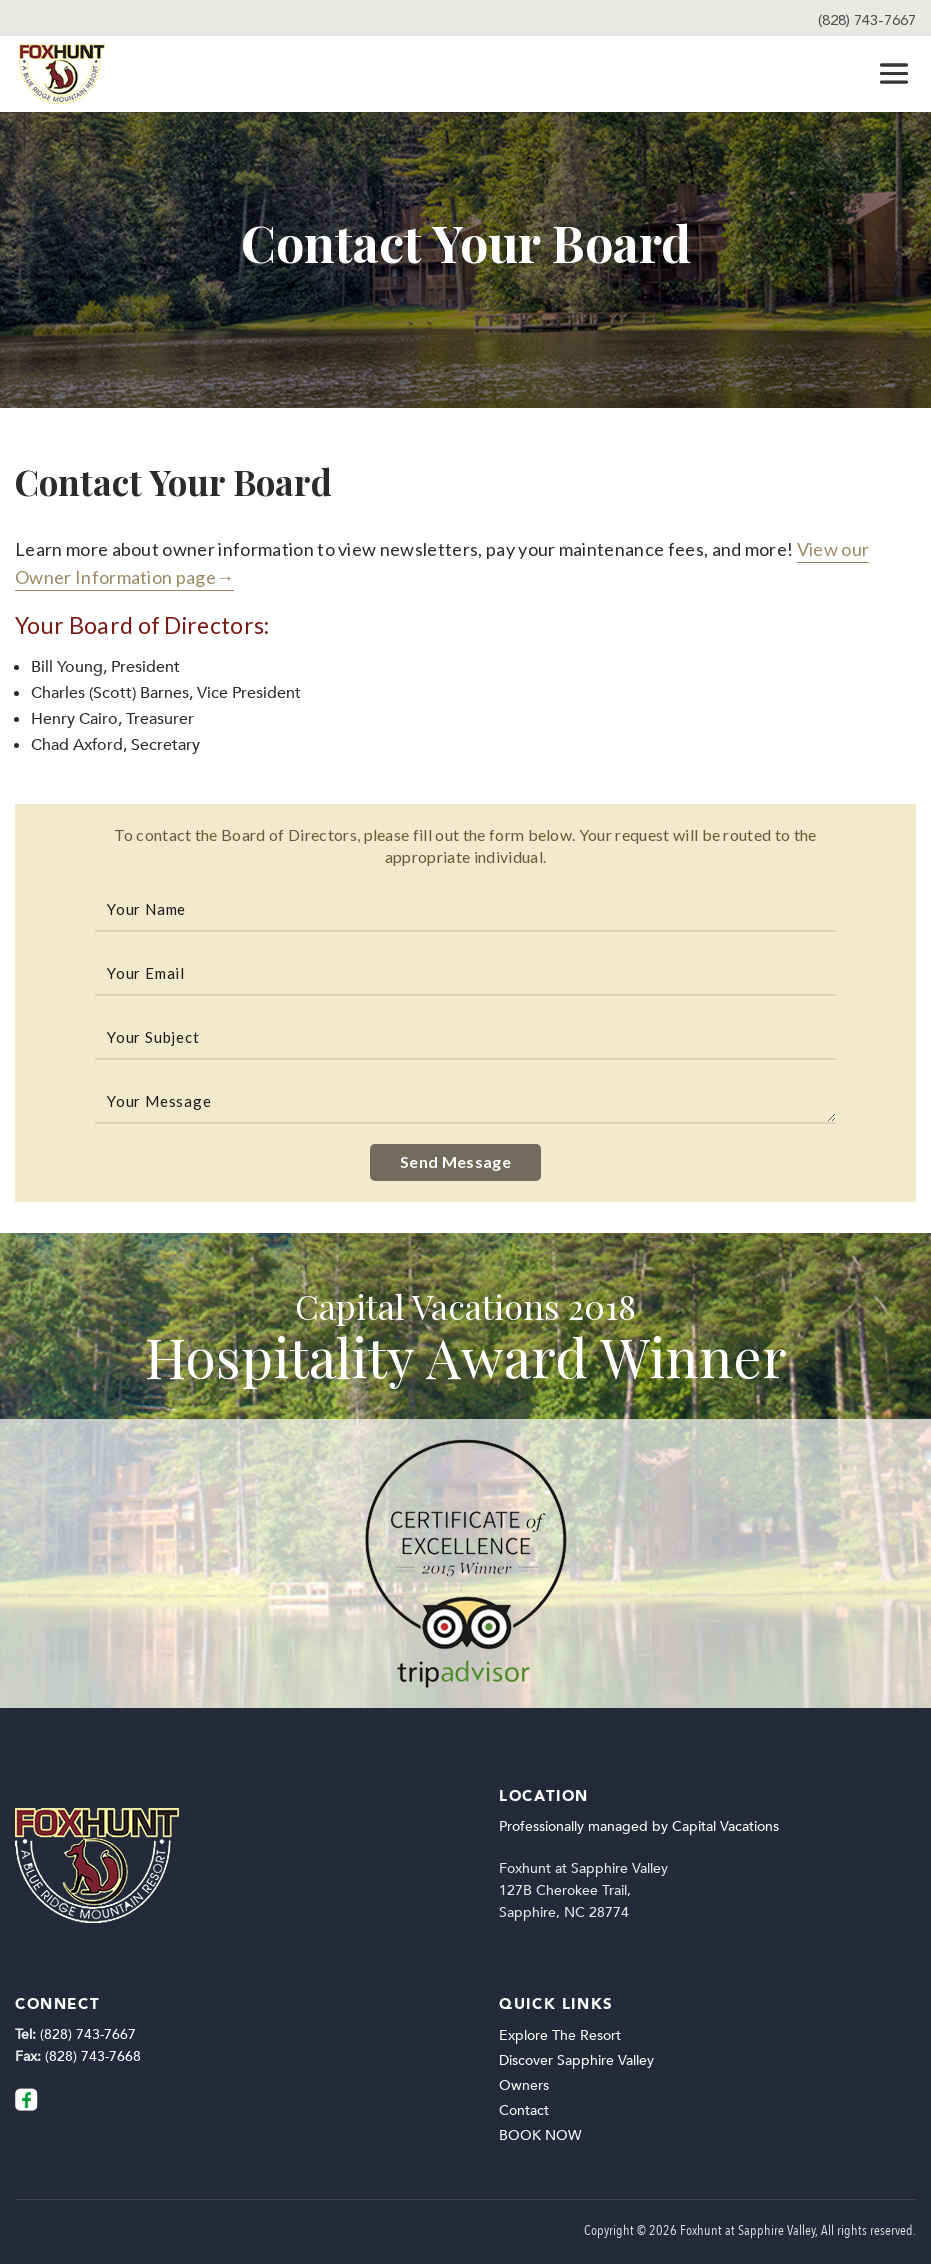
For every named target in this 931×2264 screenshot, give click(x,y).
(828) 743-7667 (867, 20)
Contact (524, 2110)
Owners (524, 2085)
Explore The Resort (560, 2035)
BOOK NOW (540, 2135)
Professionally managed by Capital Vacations (639, 1826)
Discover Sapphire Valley (576, 2060)
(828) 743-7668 (93, 2056)
